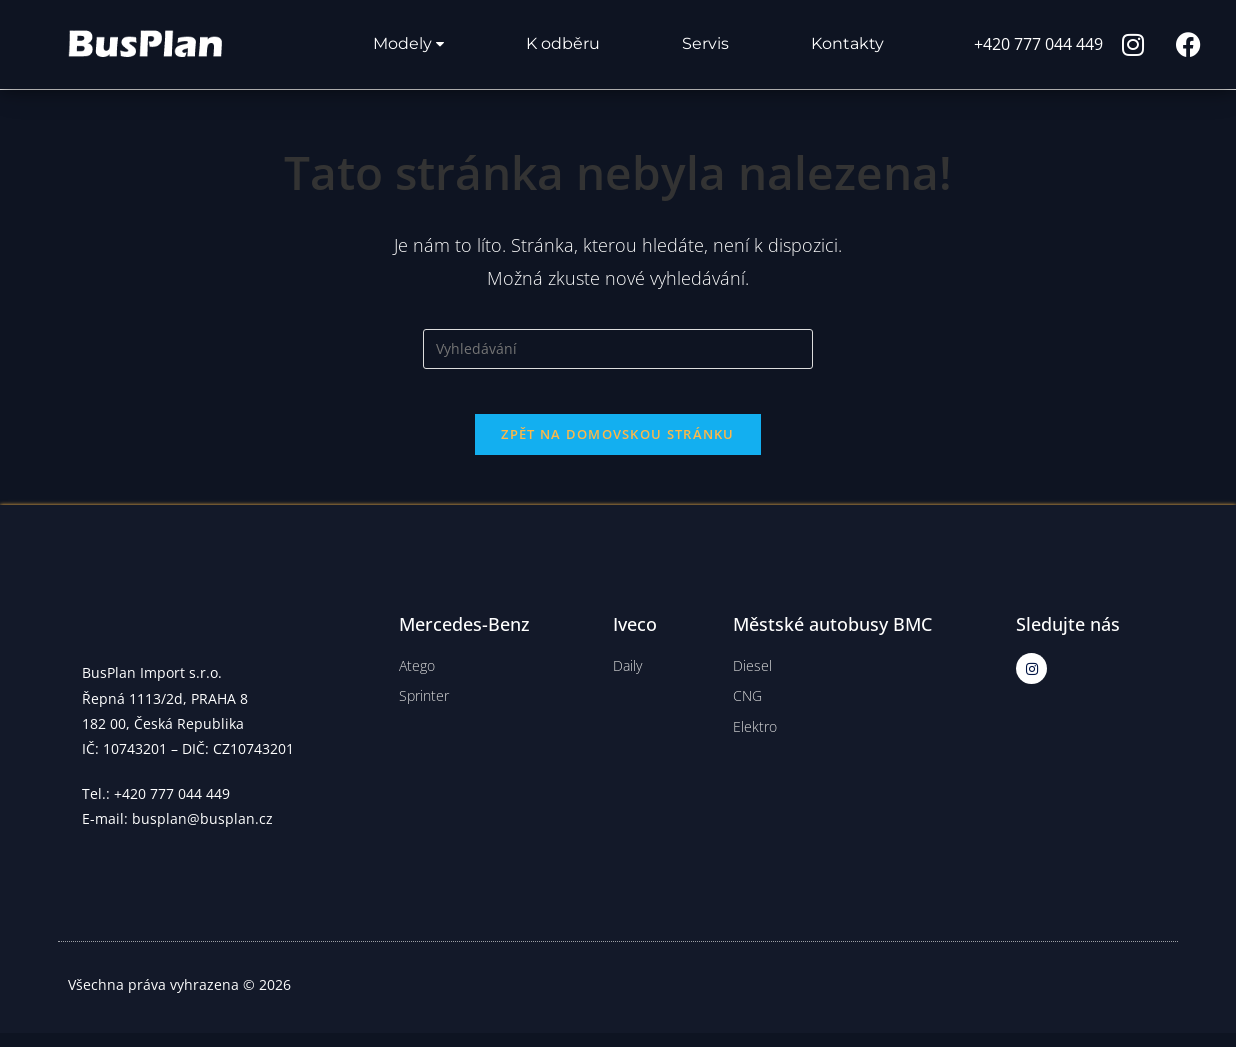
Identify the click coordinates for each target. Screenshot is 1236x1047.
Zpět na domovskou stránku (618, 449)
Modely (408, 43)
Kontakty (847, 43)
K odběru (563, 43)
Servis (705, 43)
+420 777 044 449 (1038, 44)
